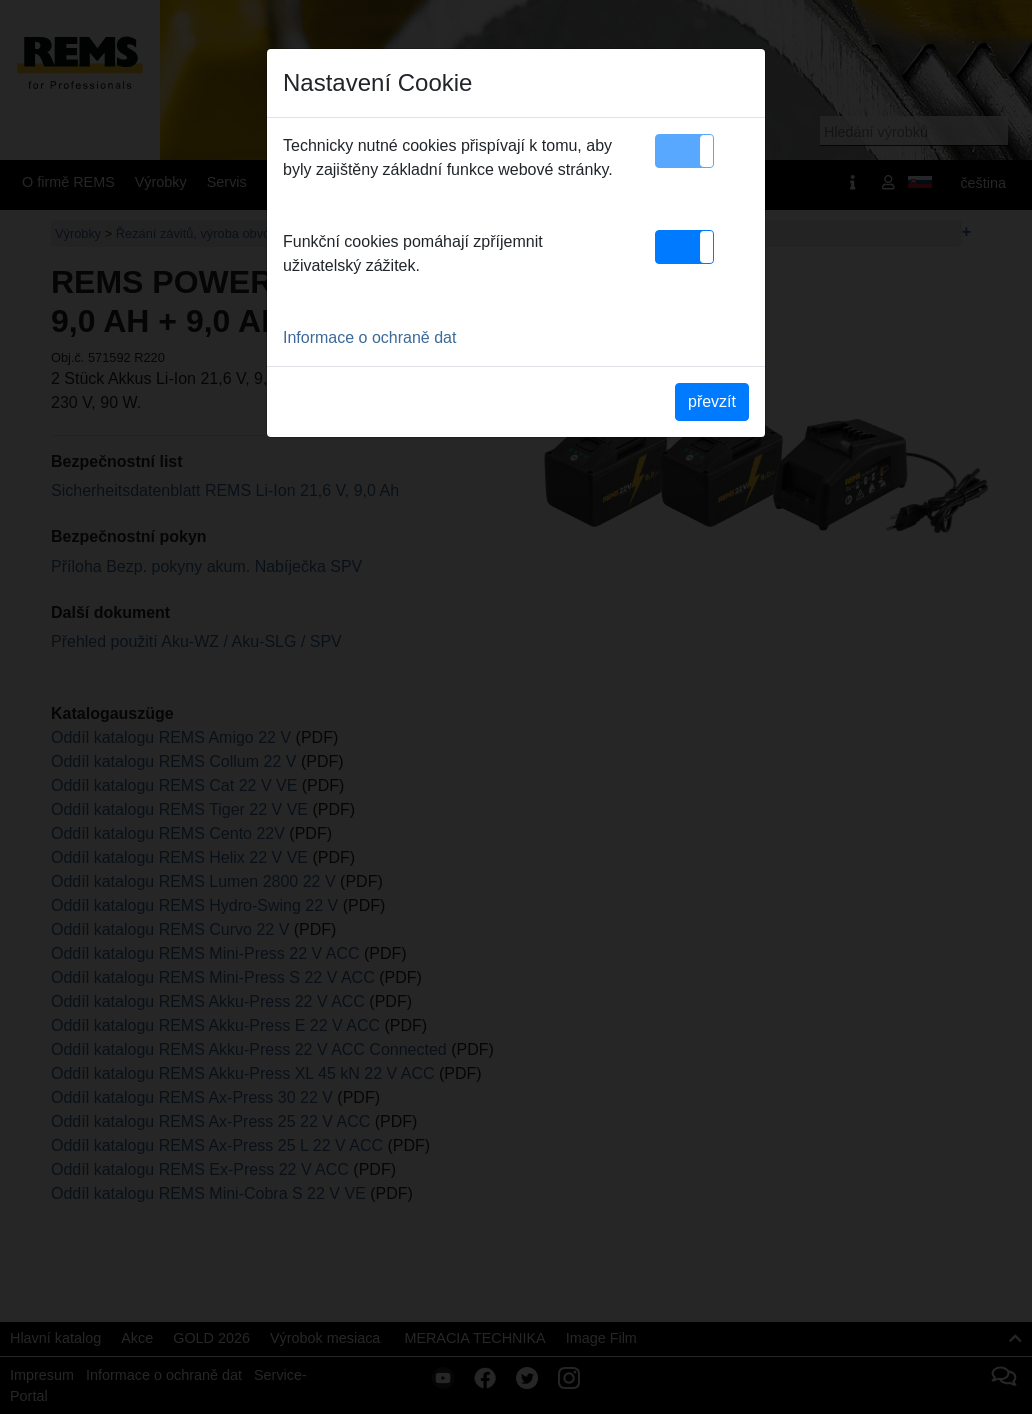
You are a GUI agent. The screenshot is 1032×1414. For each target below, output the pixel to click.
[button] (684, 151)
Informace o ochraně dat (369, 337)
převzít (712, 401)
